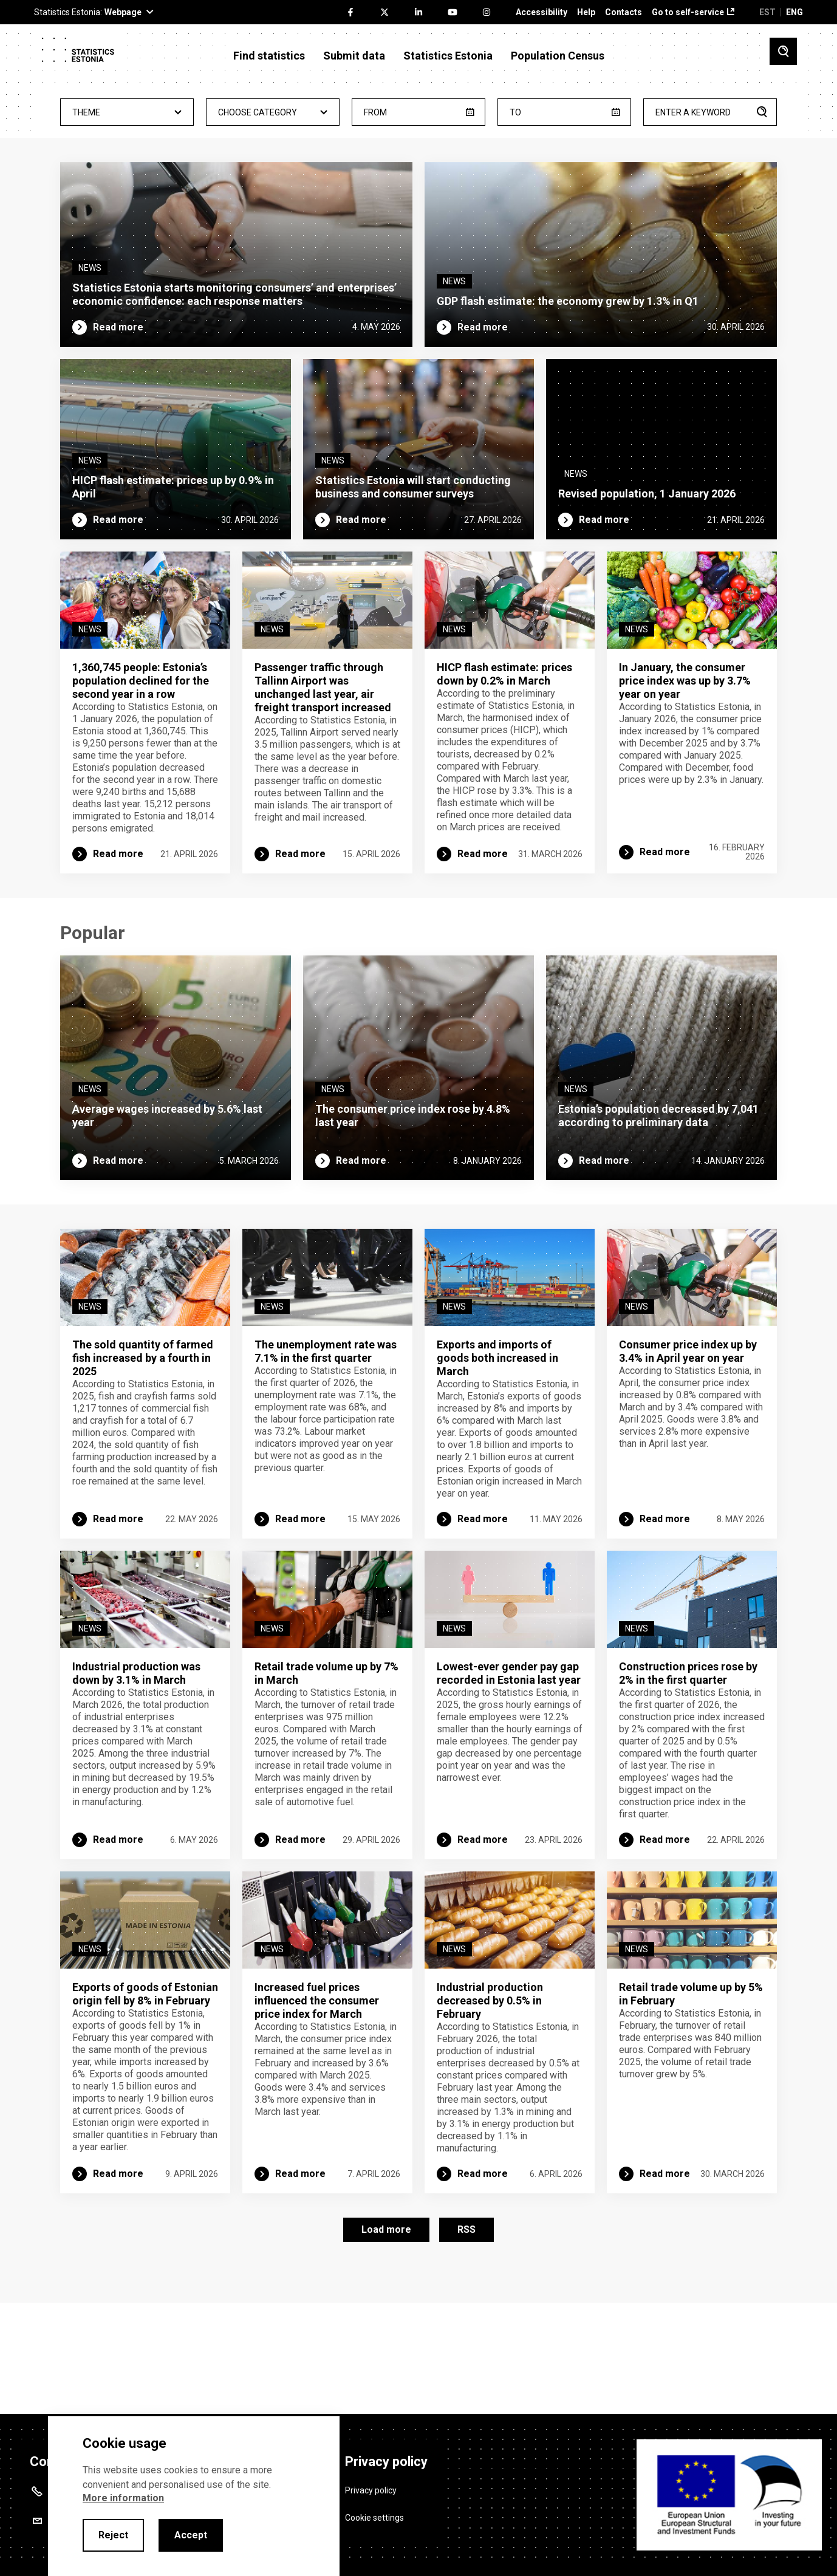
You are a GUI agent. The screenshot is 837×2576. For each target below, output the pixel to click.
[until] (564, 112)
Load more (386, 2332)
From (375, 112)
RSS (466, 2332)
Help (586, 12)
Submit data (354, 56)
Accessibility (541, 12)
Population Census (557, 56)
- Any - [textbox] (127, 112)
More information (123, 2498)
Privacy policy (371, 2482)
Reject (113, 2535)
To (515, 112)
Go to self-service (688, 12)
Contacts (623, 12)
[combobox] (127, 112)
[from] (418, 112)
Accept (190, 2535)
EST (767, 12)
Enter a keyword (693, 112)
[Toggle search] (783, 51)
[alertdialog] (194, 2496)
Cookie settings (374, 2509)
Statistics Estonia (448, 56)
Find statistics (269, 56)
